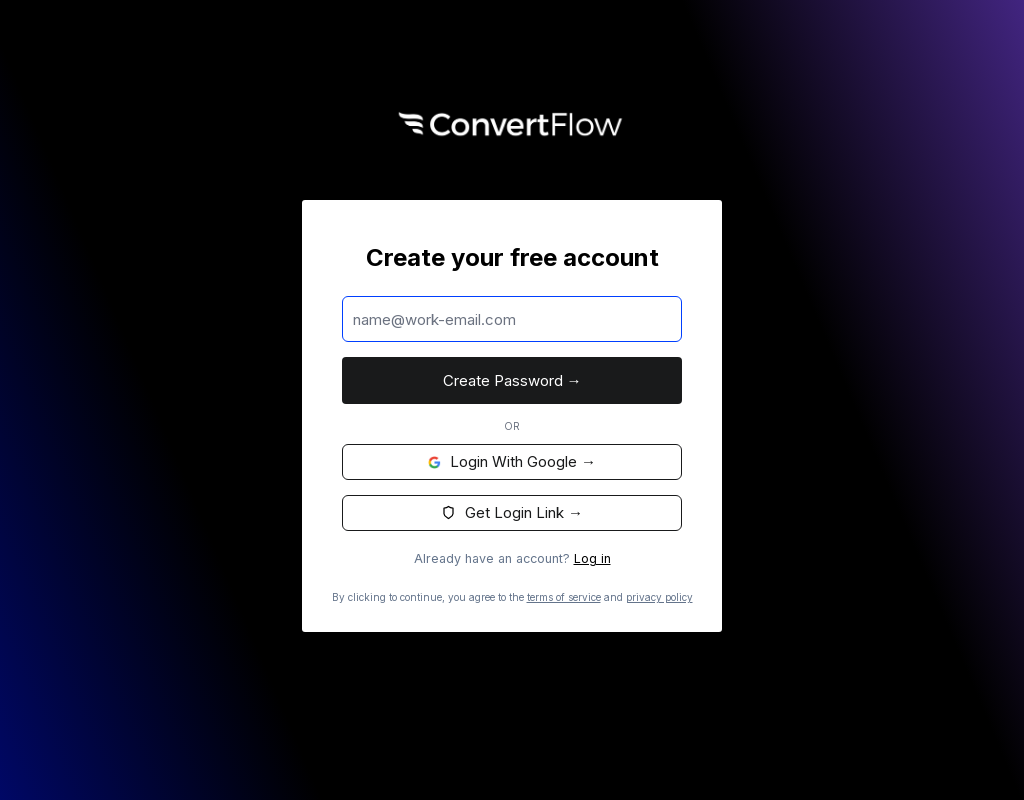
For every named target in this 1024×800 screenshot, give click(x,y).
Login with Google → (512, 461)
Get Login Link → (512, 512)
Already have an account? (512, 558)
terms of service (564, 597)
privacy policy (659, 597)
